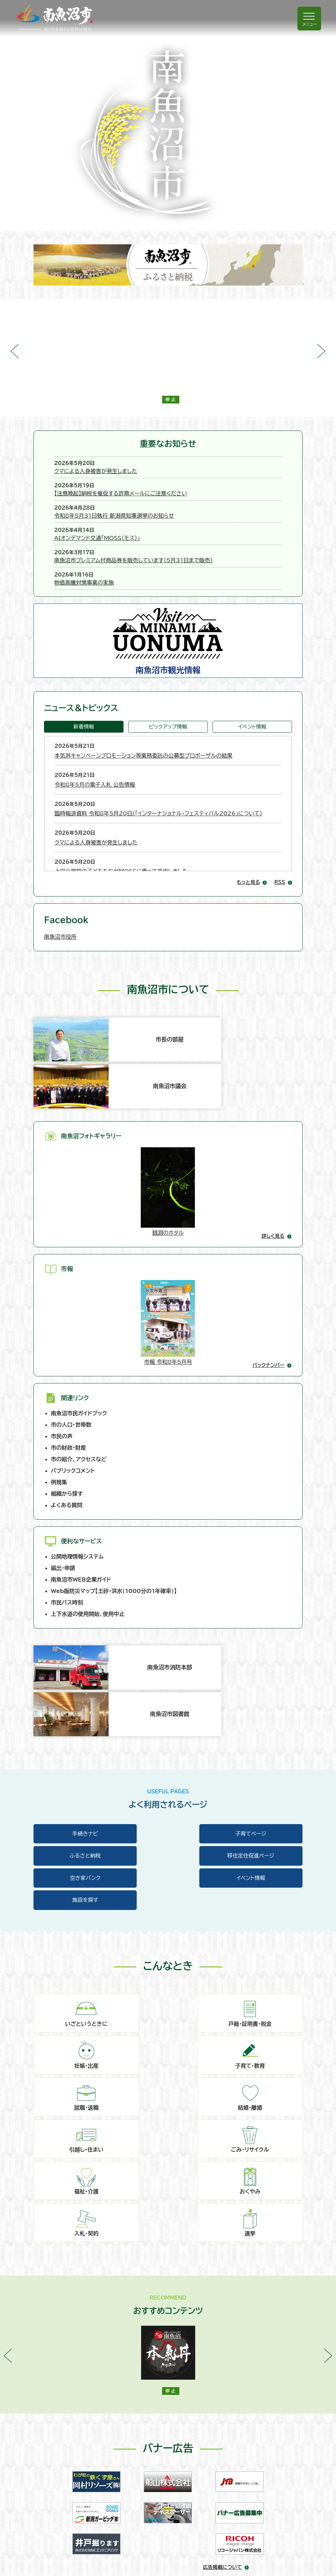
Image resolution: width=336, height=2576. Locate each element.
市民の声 (61, 1327)
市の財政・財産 (68, 1338)
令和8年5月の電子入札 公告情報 (94, 738)
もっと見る (248, 835)
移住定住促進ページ (75, 1685)
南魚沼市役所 (60, 890)
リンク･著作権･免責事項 (72, 2532)
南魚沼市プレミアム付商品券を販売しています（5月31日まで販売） (184, 521)
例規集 (59, 1373)
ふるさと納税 (260, 1662)
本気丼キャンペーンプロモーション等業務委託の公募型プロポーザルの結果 (143, 709)
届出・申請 (63, 1459)
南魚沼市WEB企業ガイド (81, 1470)
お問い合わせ (60, 2462)
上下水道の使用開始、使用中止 (88, 1505)
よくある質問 (66, 1396)
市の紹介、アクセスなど (79, 1350)
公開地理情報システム (77, 1447)
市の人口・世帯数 (71, 1315)
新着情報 (83, 680)
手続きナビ (75, 1662)
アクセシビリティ (63, 2514)
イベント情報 (252, 680)
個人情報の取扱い (65, 2497)
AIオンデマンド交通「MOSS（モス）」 (148, 507)
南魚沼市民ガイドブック (79, 1304)
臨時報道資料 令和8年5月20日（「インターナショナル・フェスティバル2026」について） (158, 767)
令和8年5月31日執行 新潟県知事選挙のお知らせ (165, 492)
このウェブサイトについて (73, 2479)
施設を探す (75, 1708)
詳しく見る (273, 1126)
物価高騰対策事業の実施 (134, 536)
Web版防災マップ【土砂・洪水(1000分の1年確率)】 (114, 1482)
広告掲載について (222, 2292)
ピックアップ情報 (168, 680)
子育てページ (168, 1662)
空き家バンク (167, 1685)
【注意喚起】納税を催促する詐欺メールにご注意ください (171, 478)
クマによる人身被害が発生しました (146, 463)
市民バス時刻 (67, 1493)
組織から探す (67, 1384)
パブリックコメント (73, 1361)
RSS (279, 835)
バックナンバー (268, 1255)
